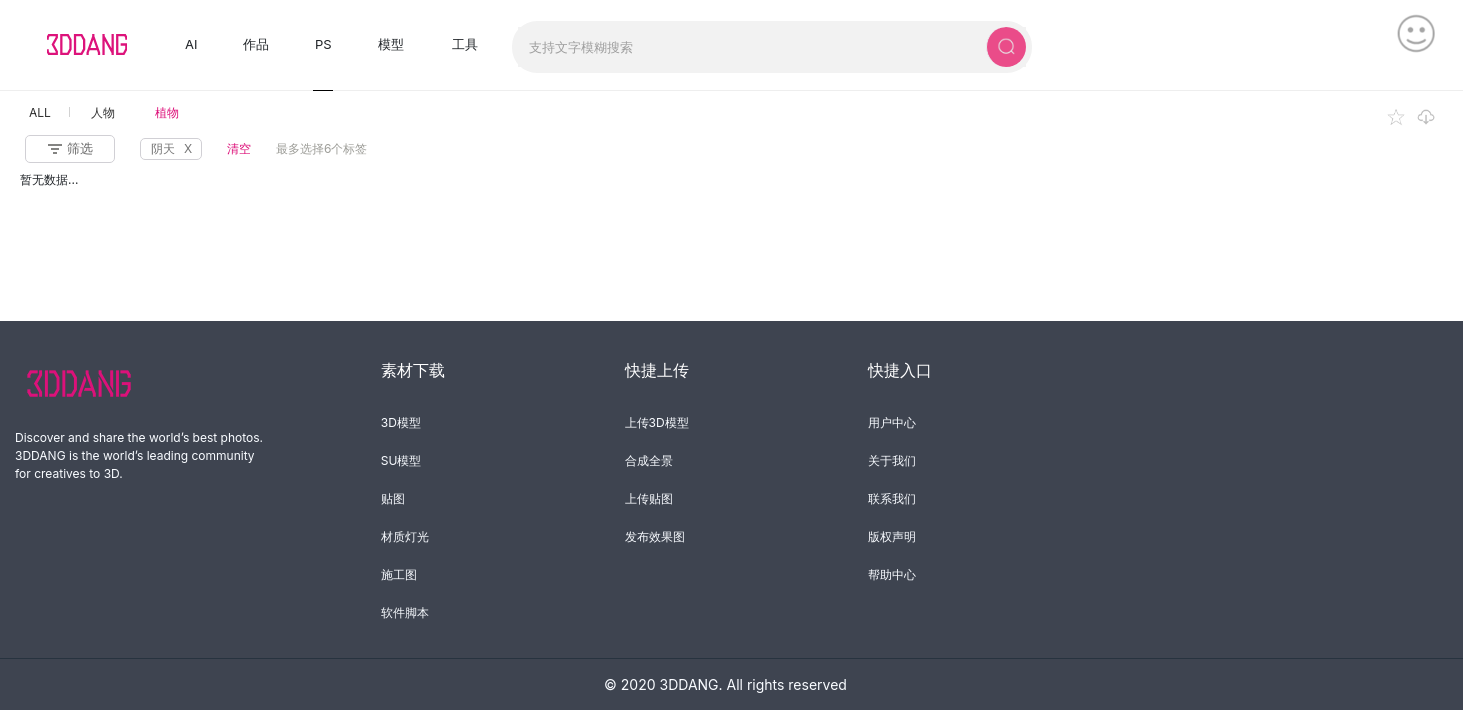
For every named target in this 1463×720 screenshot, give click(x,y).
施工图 (399, 574)
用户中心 (892, 422)
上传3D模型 (657, 422)
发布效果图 (655, 536)
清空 (239, 148)
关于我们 (892, 460)
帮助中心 (892, 574)
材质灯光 (405, 536)
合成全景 (649, 460)
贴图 (393, 498)
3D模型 (401, 422)
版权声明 (892, 536)
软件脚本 (405, 612)
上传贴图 (649, 498)
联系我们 (892, 498)
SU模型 (401, 460)
